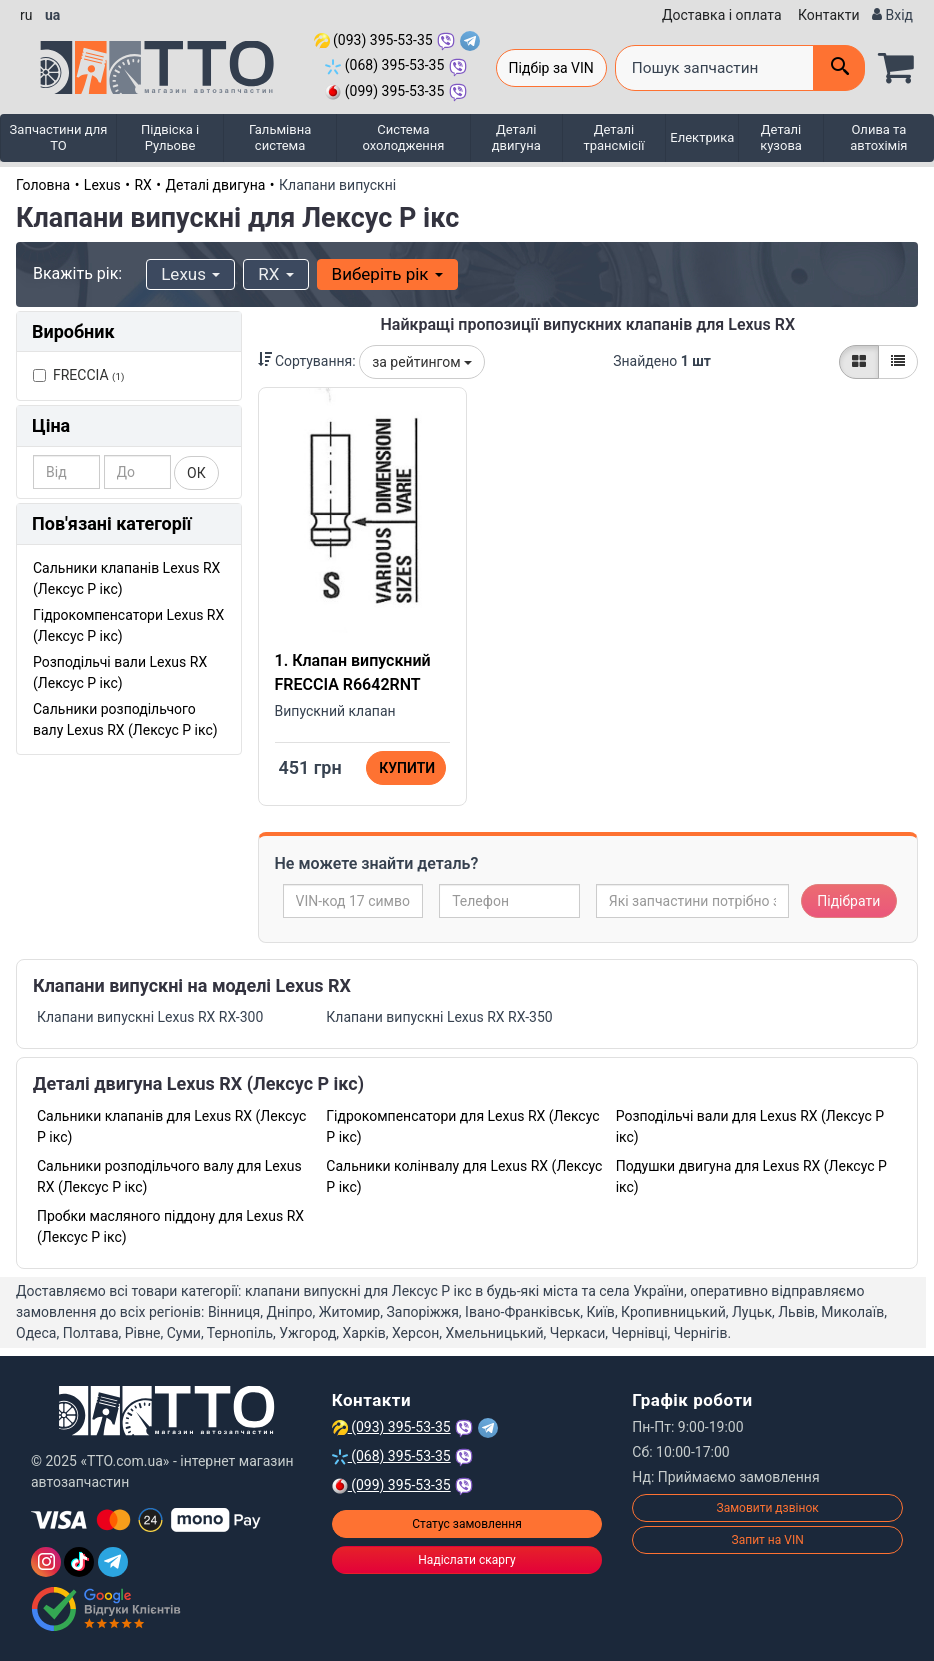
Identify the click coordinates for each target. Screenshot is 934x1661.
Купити (407, 768)
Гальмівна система (280, 137)
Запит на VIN (768, 1540)
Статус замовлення (467, 1524)
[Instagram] (46, 1562)
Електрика (702, 137)
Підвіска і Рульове (170, 137)
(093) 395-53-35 (373, 40)
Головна (43, 185)
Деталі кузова (781, 137)
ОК (196, 473)
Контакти (829, 15)
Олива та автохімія (878, 137)
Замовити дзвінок (768, 1508)
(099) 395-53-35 (384, 91)
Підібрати (848, 901)
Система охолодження (403, 137)
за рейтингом (422, 362)
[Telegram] (113, 1562)
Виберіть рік (387, 274)
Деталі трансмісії (614, 137)
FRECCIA (78, 375)
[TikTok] (79, 1562)
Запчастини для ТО (59, 137)
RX (142, 185)
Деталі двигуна (516, 137)
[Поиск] (839, 68)
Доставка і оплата (722, 15)
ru (26, 15)
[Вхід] (892, 15)
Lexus (102, 185)
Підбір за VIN (551, 68)
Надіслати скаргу (466, 1560)
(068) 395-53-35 (384, 65)
